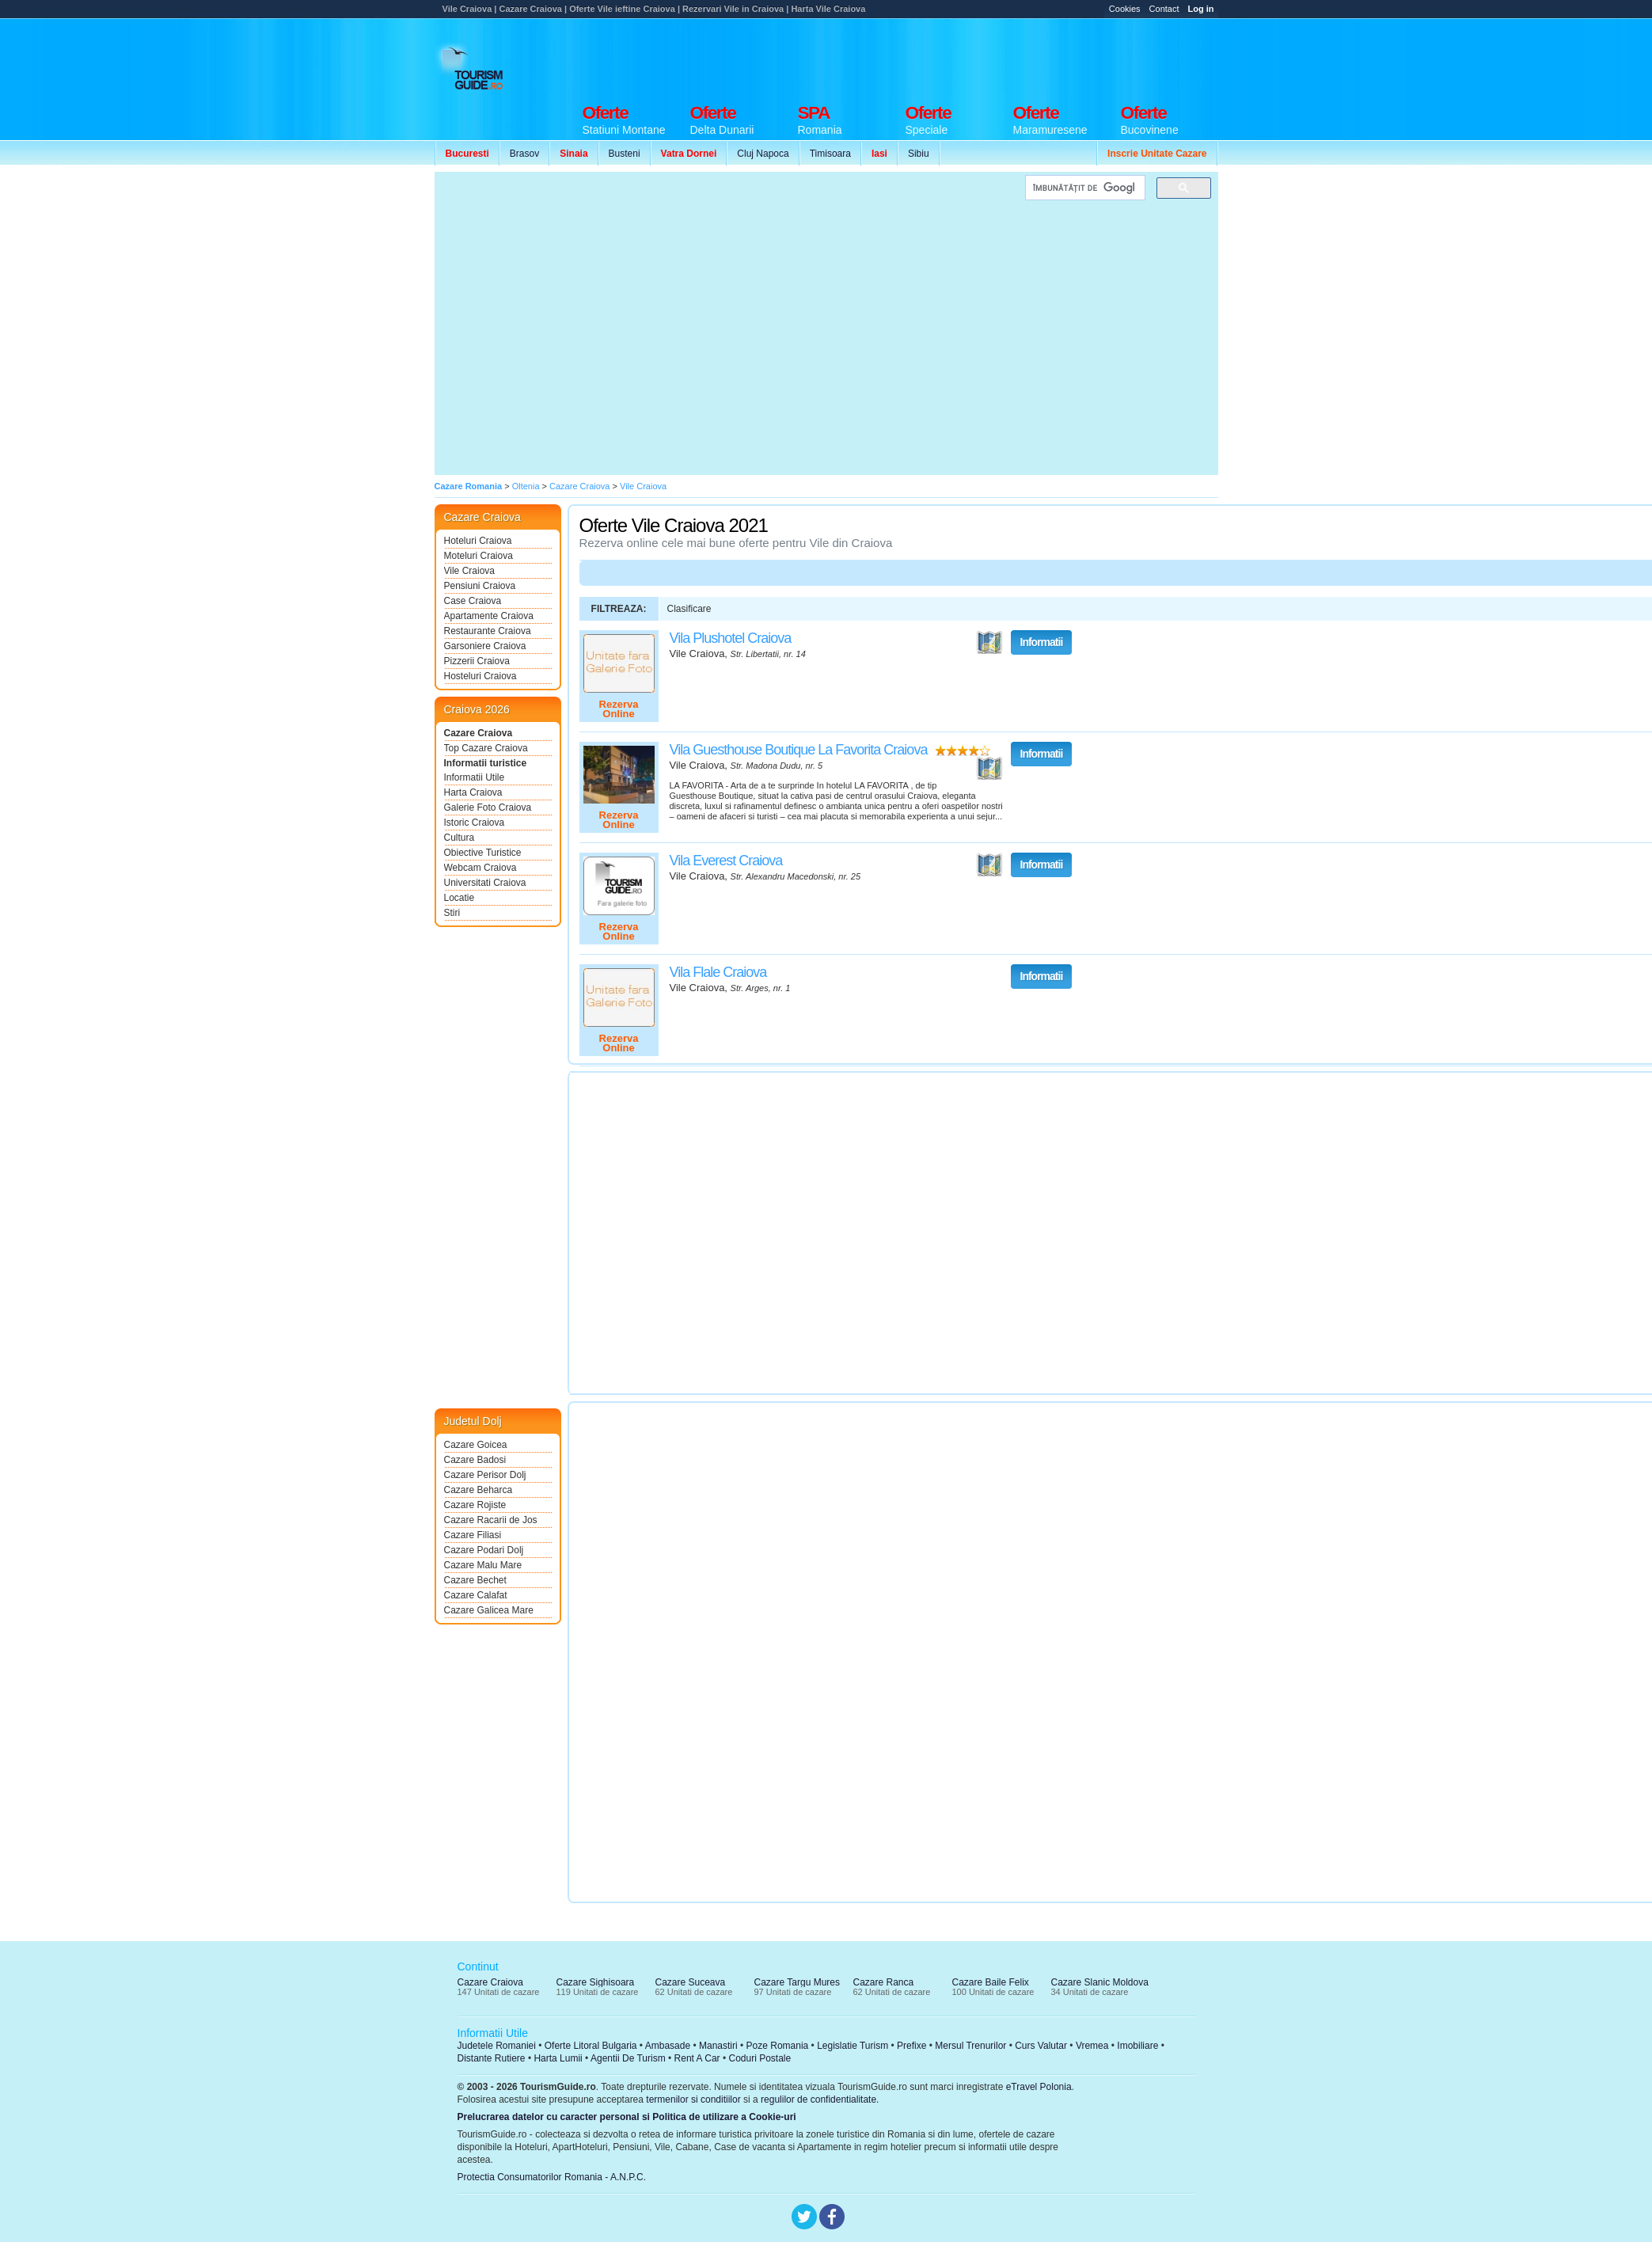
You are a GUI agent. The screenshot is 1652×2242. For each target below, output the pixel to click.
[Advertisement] (583, 323)
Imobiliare (1137, 2045)
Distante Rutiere (492, 2058)
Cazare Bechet (475, 1580)
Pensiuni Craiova (480, 585)
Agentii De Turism (628, 2058)
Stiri (452, 912)
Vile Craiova (469, 570)
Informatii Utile (474, 777)
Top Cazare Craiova (486, 748)
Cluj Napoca (762, 153)
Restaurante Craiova (487, 630)
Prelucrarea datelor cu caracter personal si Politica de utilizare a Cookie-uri (627, 2116)
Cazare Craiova (478, 733)
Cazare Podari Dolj (484, 1550)
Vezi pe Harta (989, 643)
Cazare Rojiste (475, 1504)
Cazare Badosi (475, 1459)
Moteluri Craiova (478, 555)
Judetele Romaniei (497, 2045)
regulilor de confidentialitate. (820, 2099)
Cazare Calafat (475, 1595)
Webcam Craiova (480, 867)
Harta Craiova (473, 792)
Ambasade (667, 2045)
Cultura (459, 837)
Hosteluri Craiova (480, 676)
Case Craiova (473, 600)
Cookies (1125, 8)
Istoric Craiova (474, 822)
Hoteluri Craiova (478, 540)
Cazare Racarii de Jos (490, 1520)
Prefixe (911, 2045)
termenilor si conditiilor (693, 2099)
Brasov (524, 153)
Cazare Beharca (478, 1489)
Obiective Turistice (483, 852)
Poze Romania (777, 2045)
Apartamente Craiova (489, 615)
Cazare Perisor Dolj (485, 1474)
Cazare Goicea (475, 1444)
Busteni (624, 153)
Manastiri (718, 2045)
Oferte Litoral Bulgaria (591, 2045)
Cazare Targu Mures (797, 1982)
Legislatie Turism (852, 2045)
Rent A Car (697, 2058)
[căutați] (1083, 188)
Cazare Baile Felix (990, 1982)
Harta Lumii (558, 2058)
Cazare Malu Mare (483, 1565)
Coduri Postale (759, 2058)
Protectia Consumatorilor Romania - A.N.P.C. (552, 2177)
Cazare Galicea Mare (489, 1610)
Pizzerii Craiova (477, 661)
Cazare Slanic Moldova (1100, 1982)
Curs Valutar (1041, 2045)
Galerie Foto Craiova (488, 807)
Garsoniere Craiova (485, 646)
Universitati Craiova (485, 882)
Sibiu (918, 153)
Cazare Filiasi (473, 1535)
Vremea (1092, 2045)
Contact (1164, 8)
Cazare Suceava (690, 1982)
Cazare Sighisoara (595, 1982)
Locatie (459, 897)
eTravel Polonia (1039, 2086)
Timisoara (830, 153)
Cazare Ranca (883, 1982)
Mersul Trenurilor (970, 2045)
